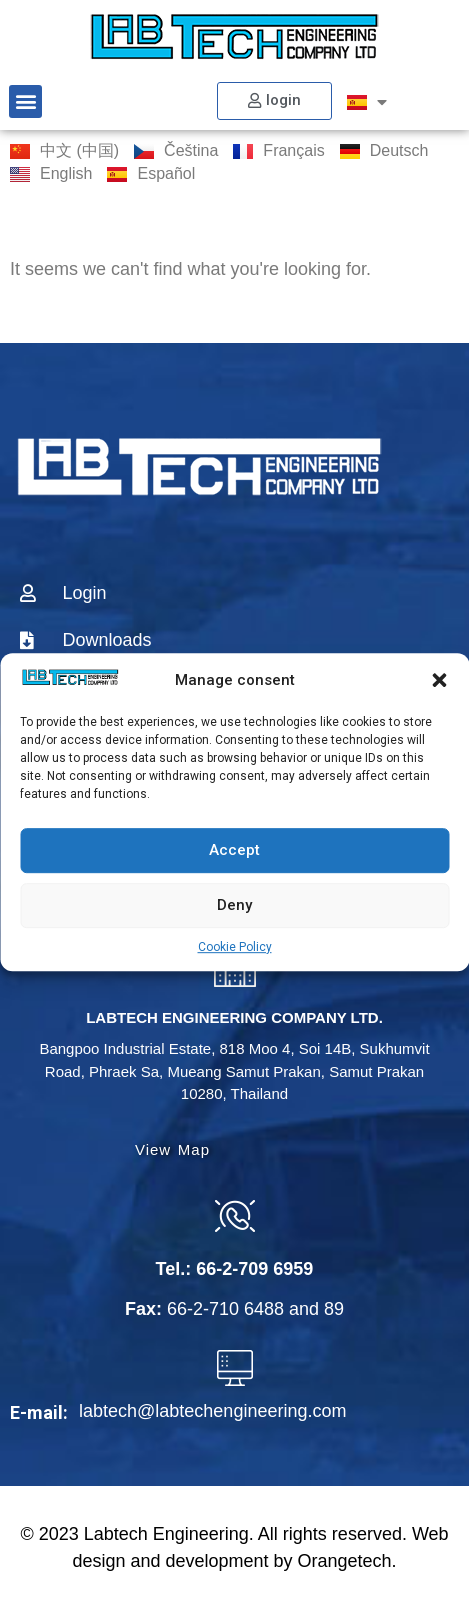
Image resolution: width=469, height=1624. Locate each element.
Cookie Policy (235, 947)
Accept (234, 850)
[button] (439, 681)
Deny (234, 905)
